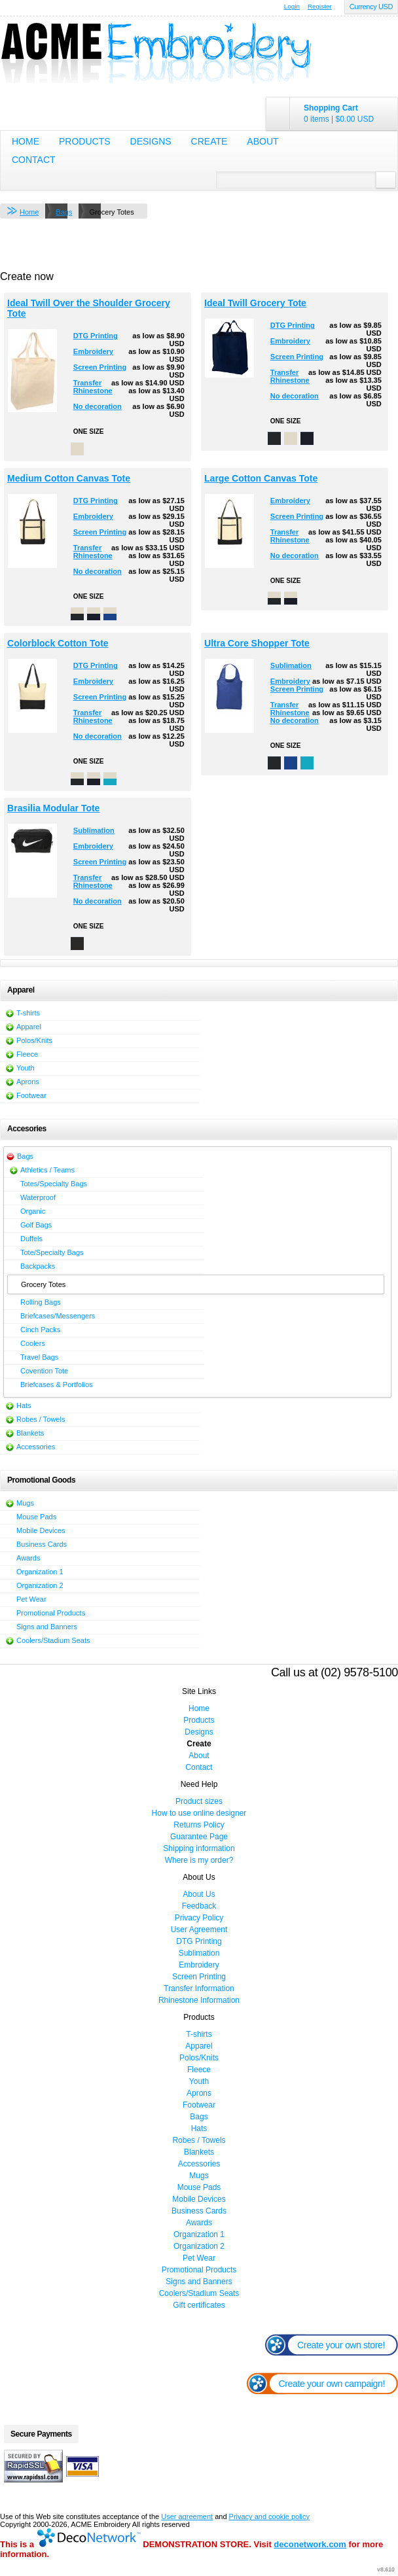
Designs (151, 141)
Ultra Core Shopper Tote (257, 643)
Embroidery (93, 351)
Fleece (27, 1054)
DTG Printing (95, 336)
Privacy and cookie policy (269, 2516)
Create (209, 141)
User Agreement (199, 1929)
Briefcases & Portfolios (56, 1384)
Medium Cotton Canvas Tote (68, 478)
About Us (199, 1894)
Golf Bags (36, 1225)
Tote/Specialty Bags (52, 1252)
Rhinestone (93, 391)
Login (292, 6)
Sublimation (291, 665)
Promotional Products (50, 1613)
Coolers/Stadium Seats (53, 1640)
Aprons (27, 1081)
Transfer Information (199, 1988)
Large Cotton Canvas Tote (260, 478)
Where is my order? (199, 1860)
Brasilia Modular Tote (53, 808)
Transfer (87, 383)
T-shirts (28, 1013)
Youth (25, 1068)
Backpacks (37, 1266)
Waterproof (38, 1197)
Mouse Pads (36, 1517)
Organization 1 (39, 1572)
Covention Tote (44, 1371)
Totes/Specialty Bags (53, 1184)
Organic (33, 1211)
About (262, 141)
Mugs (25, 1503)
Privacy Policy (199, 1917)
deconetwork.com (310, 2544)
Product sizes (199, 1801)
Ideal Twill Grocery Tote (255, 303)
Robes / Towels (40, 1419)
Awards (28, 1558)
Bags (64, 212)
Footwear (31, 1095)
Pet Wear (31, 1599)
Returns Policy (198, 1824)
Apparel (28, 1027)
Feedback (199, 1906)
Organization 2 (39, 1585)
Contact (34, 159)
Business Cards (41, 1544)
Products (85, 141)
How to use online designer (199, 1813)
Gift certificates (199, 2305)
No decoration (97, 406)
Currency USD (371, 6)
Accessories (35, 1447)
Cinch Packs (40, 1329)
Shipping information (198, 1848)
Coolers (32, 1343)
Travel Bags (39, 1357)
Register (320, 6)
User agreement (187, 2516)
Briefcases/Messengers (57, 1316)
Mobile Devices (40, 1530)
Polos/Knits (34, 1040)
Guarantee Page (199, 1836)
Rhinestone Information (199, 2000)
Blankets (30, 1433)
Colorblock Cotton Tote (58, 643)
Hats (23, 1405)
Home (25, 141)
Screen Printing (99, 367)
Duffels (31, 1239)
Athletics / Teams (47, 1170)
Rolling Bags (40, 1302)
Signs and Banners (46, 1627)
